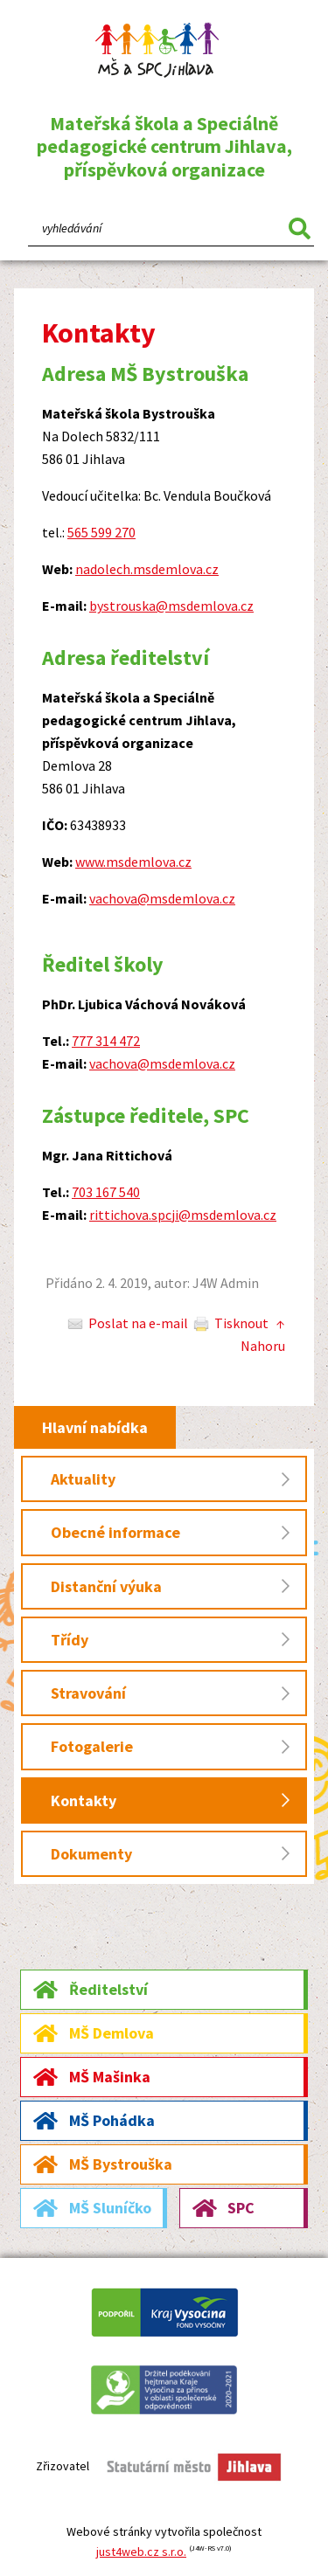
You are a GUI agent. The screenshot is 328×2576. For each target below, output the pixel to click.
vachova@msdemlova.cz (162, 898)
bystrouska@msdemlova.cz (171, 605)
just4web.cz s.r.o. (141, 2551)
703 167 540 (106, 1192)
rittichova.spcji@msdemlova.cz (182, 1214)
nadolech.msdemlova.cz (147, 569)
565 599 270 (101, 532)
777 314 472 (106, 1040)
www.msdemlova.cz (133, 861)
